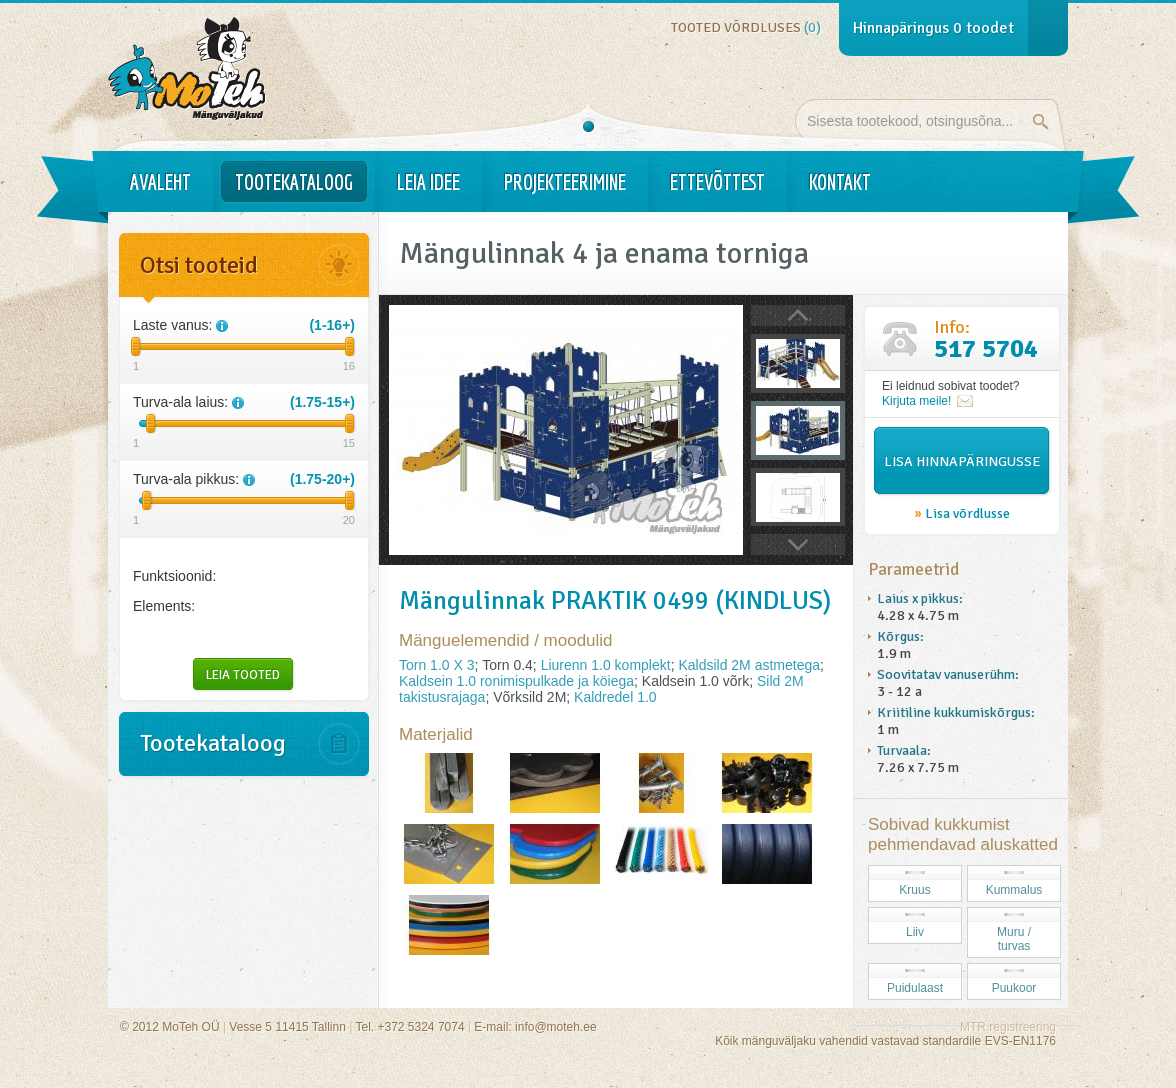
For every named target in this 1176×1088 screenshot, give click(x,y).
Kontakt (840, 182)
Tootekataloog (294, 182)
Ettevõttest (717, 182)
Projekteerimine (565, 182)
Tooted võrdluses (746, 27)
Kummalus (1014, 890)
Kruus (914, 890)
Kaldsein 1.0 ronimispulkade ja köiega (516, 681)
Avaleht (160, 182)
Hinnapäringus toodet (933, 28)
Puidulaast (915, 988)
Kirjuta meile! (916, 401)
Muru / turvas (1014, 939)
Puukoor (1014, 988)
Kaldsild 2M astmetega (749, 665)
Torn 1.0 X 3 (437, 665)
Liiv (915, 932)
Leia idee (428, 182)
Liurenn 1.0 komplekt (606, 665)
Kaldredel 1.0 (615, 697)
